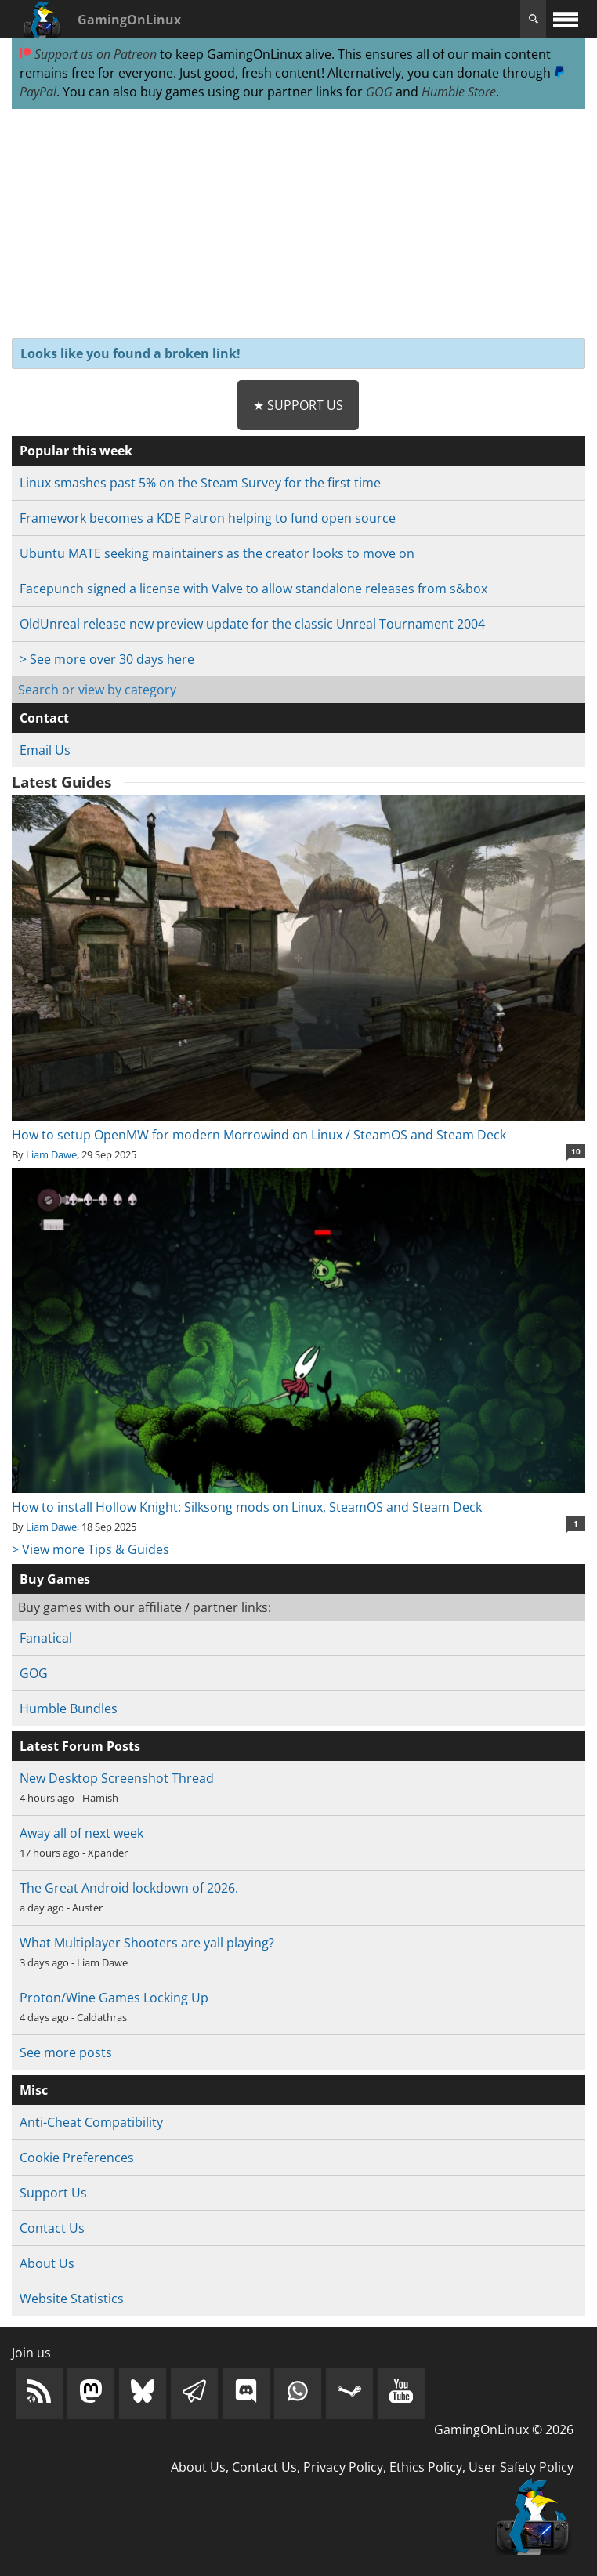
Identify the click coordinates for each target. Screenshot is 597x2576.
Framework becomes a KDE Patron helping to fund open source (208, 518)
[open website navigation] (565, 19)
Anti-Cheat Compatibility (91, 2122)
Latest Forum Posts (80, 1746)
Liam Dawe (51, 1154)
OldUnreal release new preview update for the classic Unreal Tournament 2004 (252, 623)
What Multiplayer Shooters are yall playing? (147, 1942)
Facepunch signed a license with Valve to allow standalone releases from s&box (253, 588)
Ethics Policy (425, 2467)
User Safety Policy (521, 2467)
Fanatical (46, 1638)
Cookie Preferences (77, 2157)
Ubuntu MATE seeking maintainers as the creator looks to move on (217, 553)
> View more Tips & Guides (90, 1549)
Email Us (45, 750)
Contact (44, 717)
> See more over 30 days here (107, 659)
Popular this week (76, 450)
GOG (379, 91)
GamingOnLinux (129, 19)
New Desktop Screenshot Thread (117, 1778)
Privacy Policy (343, 2467)
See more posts (66, 2052)
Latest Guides (61, 782)
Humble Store (459, 91)
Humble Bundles (69, 1708)
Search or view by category (97, 689)
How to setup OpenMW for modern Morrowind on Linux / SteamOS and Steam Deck (298, 1125)
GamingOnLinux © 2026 (503, 2429)
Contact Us (52, 2228)
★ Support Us (298, 405)
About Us (47, 2263)
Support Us (53, 2192)
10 (576, 1151)
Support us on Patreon (88, 54)
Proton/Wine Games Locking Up (114, 1997)
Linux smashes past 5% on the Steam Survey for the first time (200, 482)
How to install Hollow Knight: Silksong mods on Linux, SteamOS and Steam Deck (298, 1498)
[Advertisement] (298, 224)
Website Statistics (72, 2298)
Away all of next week (81, 1833)
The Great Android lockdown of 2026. (129, 1888)
